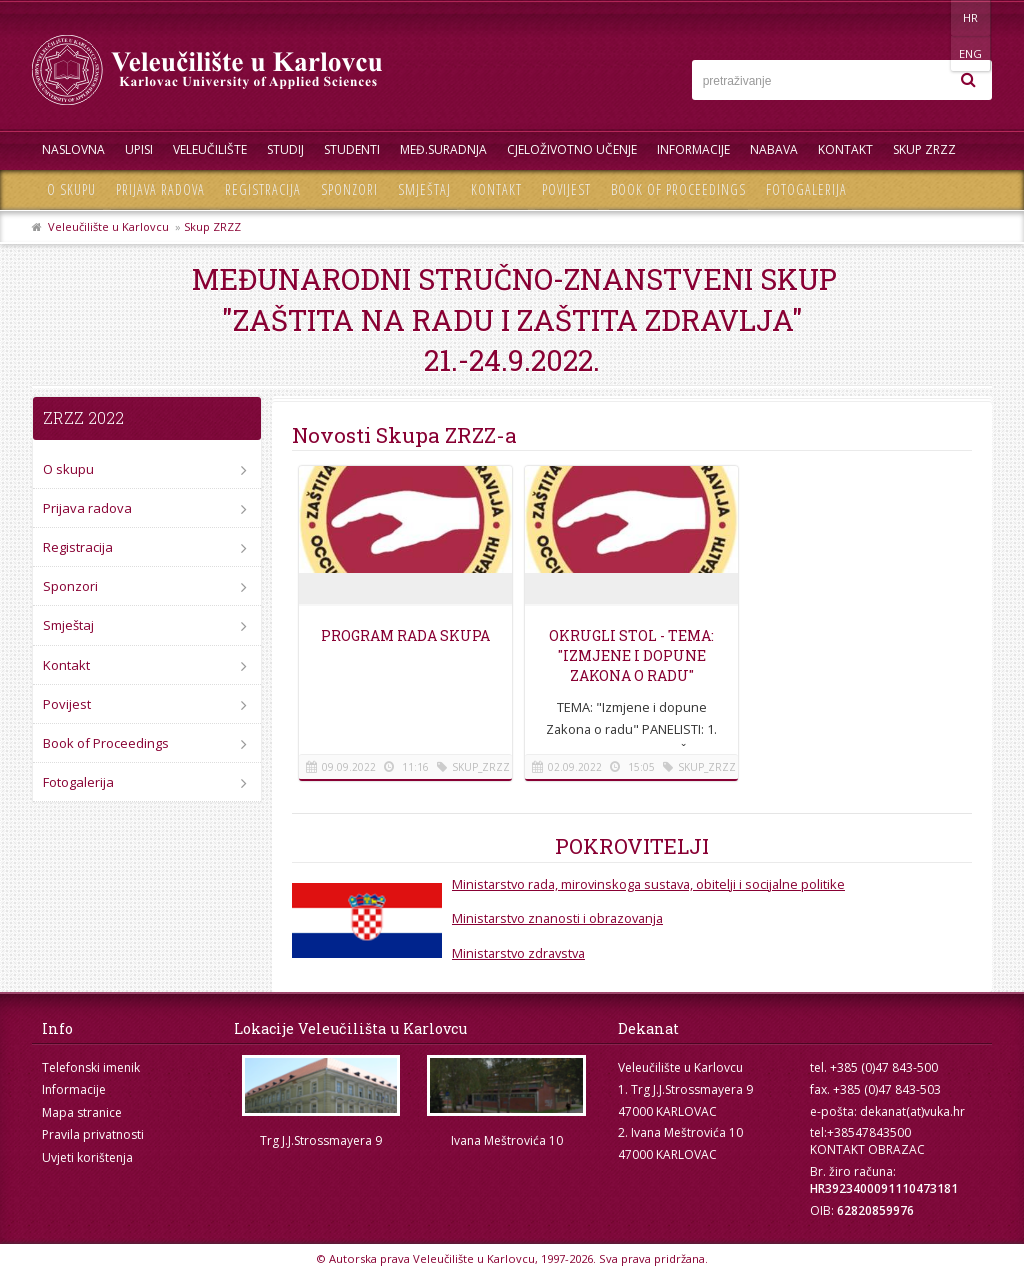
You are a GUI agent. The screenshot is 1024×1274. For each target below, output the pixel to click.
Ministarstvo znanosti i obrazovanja (557, 918)
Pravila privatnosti (93, 1134)
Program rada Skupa (405, 635)
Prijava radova (160, 189)
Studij (285, 149)
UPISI (139, 149)
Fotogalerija (806, 189)
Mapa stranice (82, 1112)
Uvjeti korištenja (87, 1157)
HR (930, 17)
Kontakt (845, 149)
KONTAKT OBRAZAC (867, 1149)
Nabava (774, 149)
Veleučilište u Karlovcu (108, 226)
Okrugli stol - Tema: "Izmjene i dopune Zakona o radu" (631, 655)
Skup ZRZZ (924, 149)
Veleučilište (210, 149)
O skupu (71, 189)
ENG (971, 17)
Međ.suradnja (443, 149)
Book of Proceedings (678, 189)
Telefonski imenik (91, 1067)
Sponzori (349, 189)
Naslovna (73, 149)
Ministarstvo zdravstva (518, 953)
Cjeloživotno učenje (572, 149)
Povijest (566, 189)
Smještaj (424, 189)
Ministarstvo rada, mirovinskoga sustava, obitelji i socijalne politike (648, 884)
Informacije (693, 149)
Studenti (352, 149)
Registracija (263, 189)
